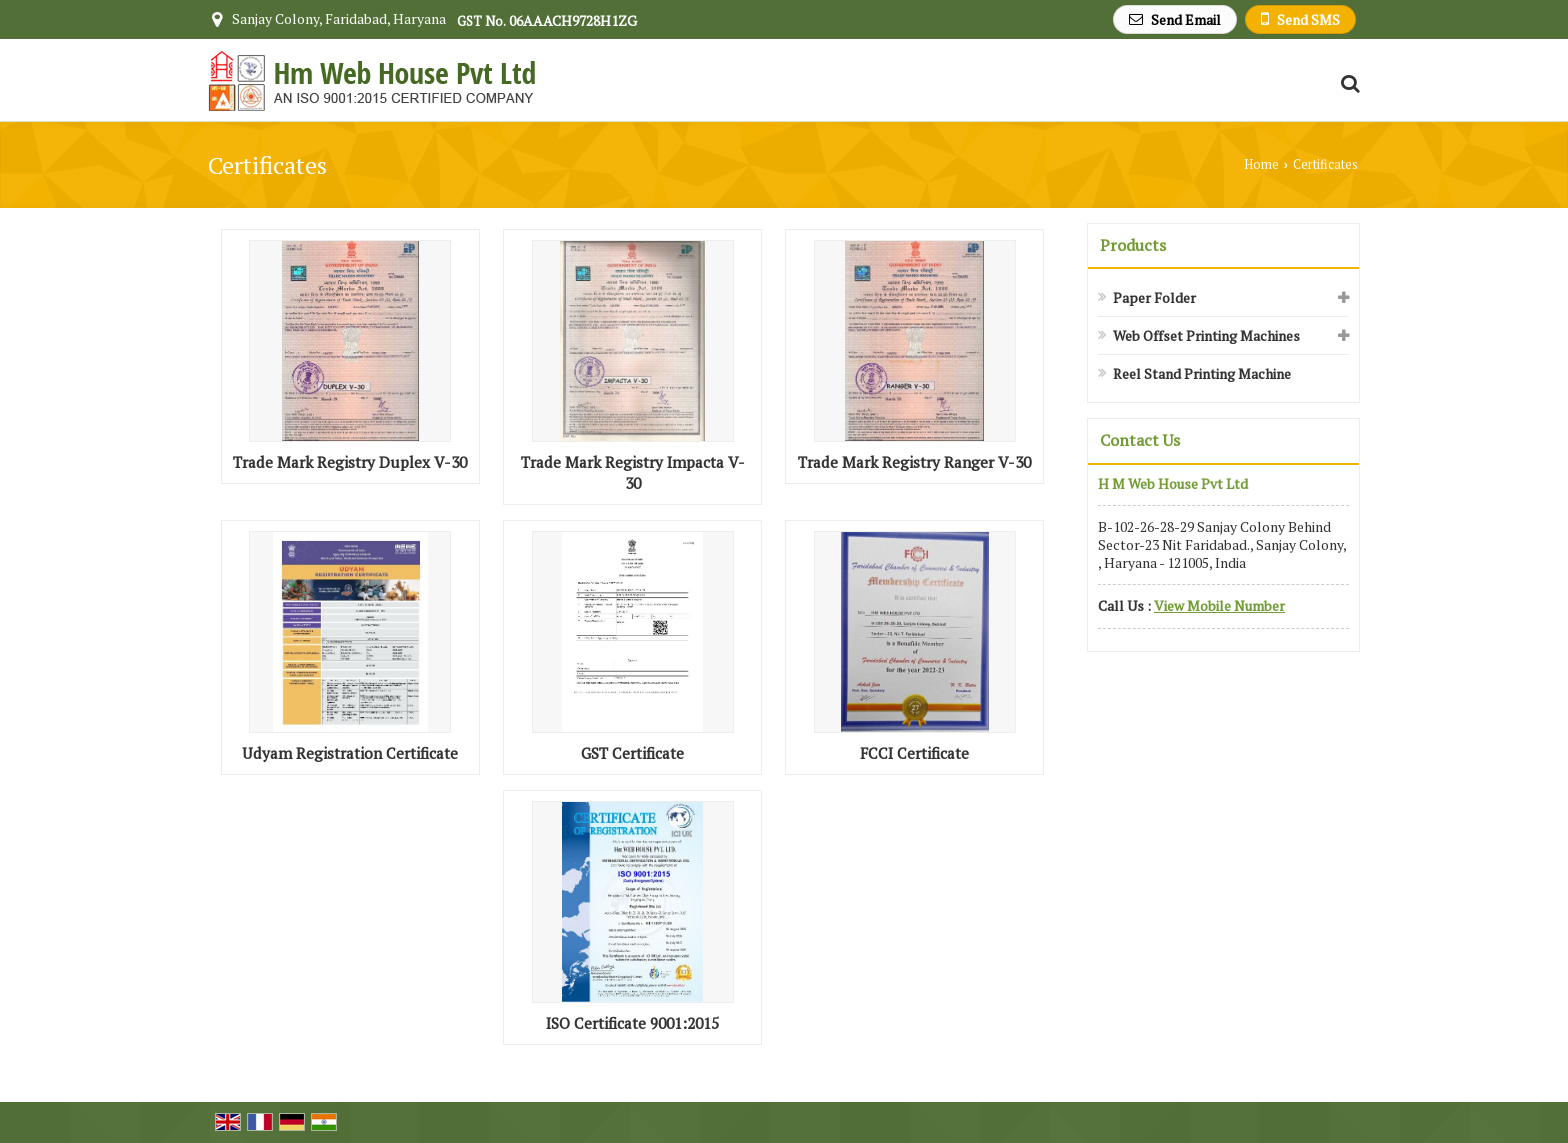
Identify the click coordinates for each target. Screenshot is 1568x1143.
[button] (1219, 605)
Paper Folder (1154, 297)
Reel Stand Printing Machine (1202, 373)
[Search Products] (1347, 83)
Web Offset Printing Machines (1206, 335)
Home (1261, 164)
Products (1133, 245)
